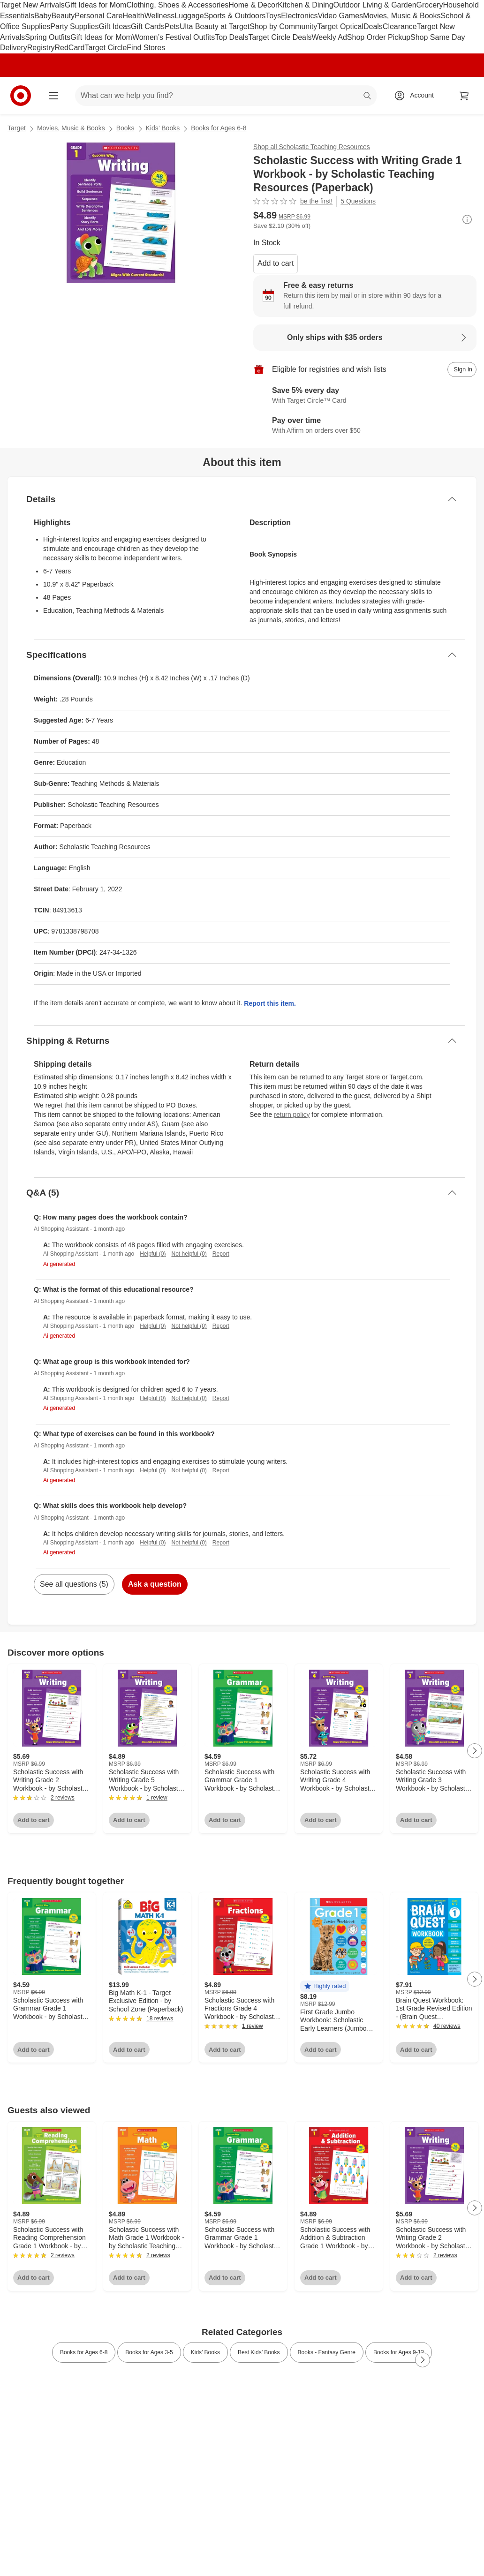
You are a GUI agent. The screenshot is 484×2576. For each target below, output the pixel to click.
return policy (292, 1114)
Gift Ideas (115, 26)
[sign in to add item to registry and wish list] (461, 369)
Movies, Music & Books (401, 16)
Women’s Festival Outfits (173, 37)
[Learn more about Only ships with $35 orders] (364, 337)
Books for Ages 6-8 (218, 128)
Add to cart (275, 263)
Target (17, 128)
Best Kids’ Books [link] (259, 2352)
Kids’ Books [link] (205, 2352)
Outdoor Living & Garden (374, 5)
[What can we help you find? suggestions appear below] (226, 95)
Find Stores (146, 48)
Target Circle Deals (279, 37)
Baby (42, 16)
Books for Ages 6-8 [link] (83, 2352)
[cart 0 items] (464, 95)
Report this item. (269, 1003)
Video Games (340, 16)
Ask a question (155, 1584)
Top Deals (231, 37)
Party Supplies (74, 26)
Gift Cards (148, 26)
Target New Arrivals (32, 5)
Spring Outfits (47, 37)
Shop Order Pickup (378, 37)
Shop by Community (283, 26)
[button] (324, 1986)
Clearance (400, 26)
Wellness (159, 16)
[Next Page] (474, 1750)
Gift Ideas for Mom (96, 5)
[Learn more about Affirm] (364, 426)
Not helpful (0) (188, 1253)
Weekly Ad (329, 37)
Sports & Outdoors (235, 16)
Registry (41, 48)
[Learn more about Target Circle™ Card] (364, 396)
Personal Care (98, 16)
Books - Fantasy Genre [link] (326, 2352)
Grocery (429, 5)
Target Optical (340, 26)
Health (133, 16)
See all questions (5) (74, 1584)
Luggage (189, 16)
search (368, 96)
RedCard (69, 48)
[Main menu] (53, 95)
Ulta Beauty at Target (215, 26)
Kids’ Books (163, 128)
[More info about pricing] (467, 219)
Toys (273, 16)
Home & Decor (253, 5)
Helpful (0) (153, 1253)
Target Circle (106, 48)
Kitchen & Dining (305, 5)
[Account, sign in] (417, 95)
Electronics (299, 16)
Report (220, 1253)
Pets (172, 26)
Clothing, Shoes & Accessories (177, 5)
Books (125, 128)
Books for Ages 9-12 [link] (398, 2352)
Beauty (63, 16)
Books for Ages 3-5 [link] (149, 2352)
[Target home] (20, 95)
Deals (373, 26)
